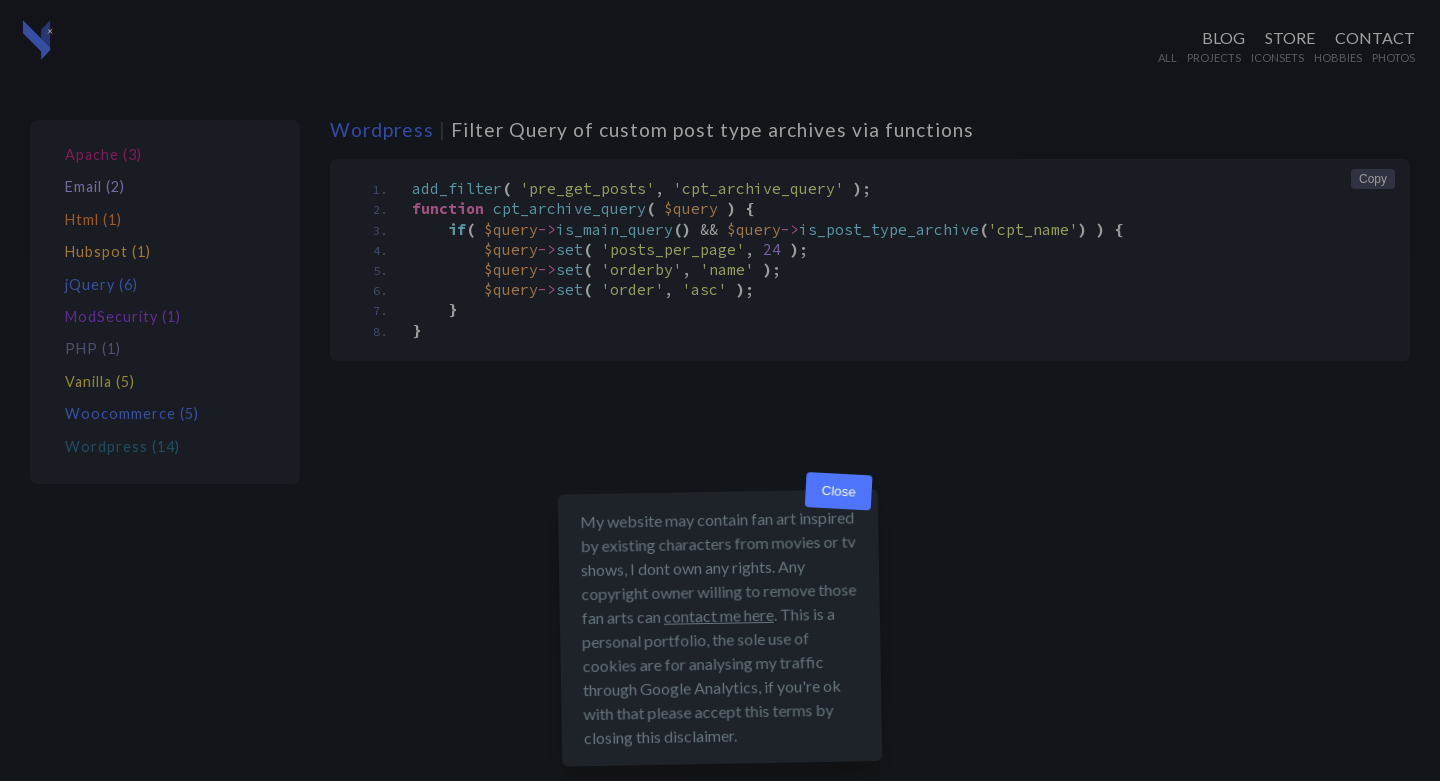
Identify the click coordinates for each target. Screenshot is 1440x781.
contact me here (719, 615)
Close (838, 491)
